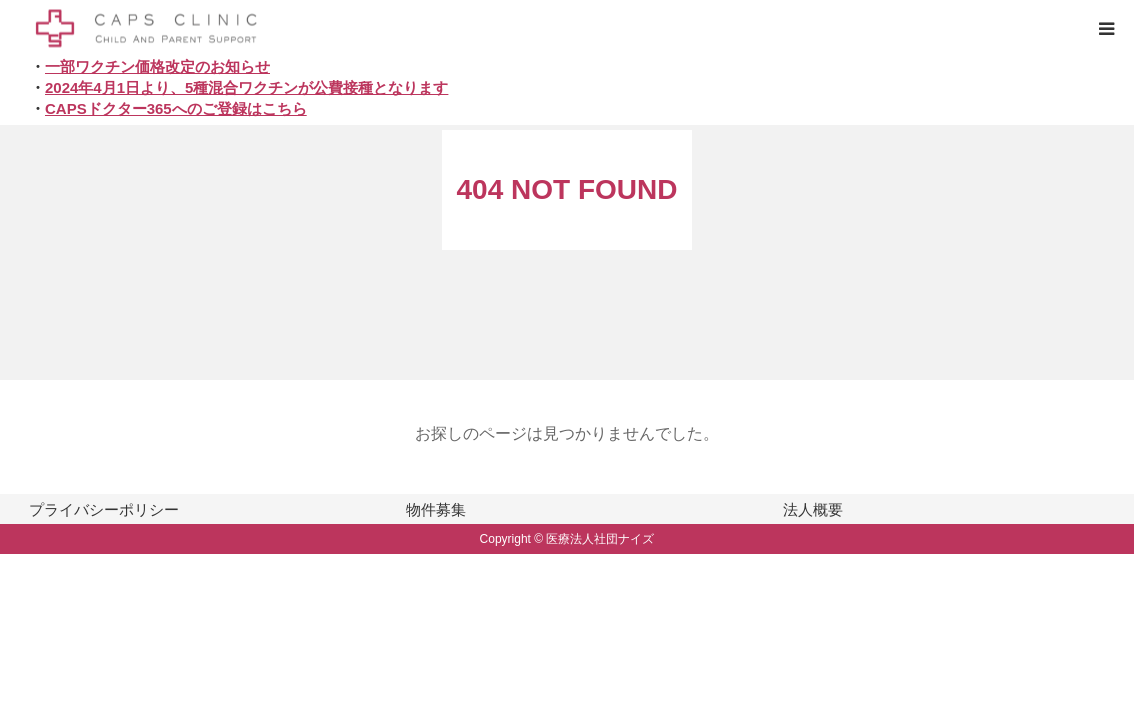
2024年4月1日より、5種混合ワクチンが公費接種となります (246, 87)
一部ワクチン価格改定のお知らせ (157, 66)
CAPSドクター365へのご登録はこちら (176, 108)
